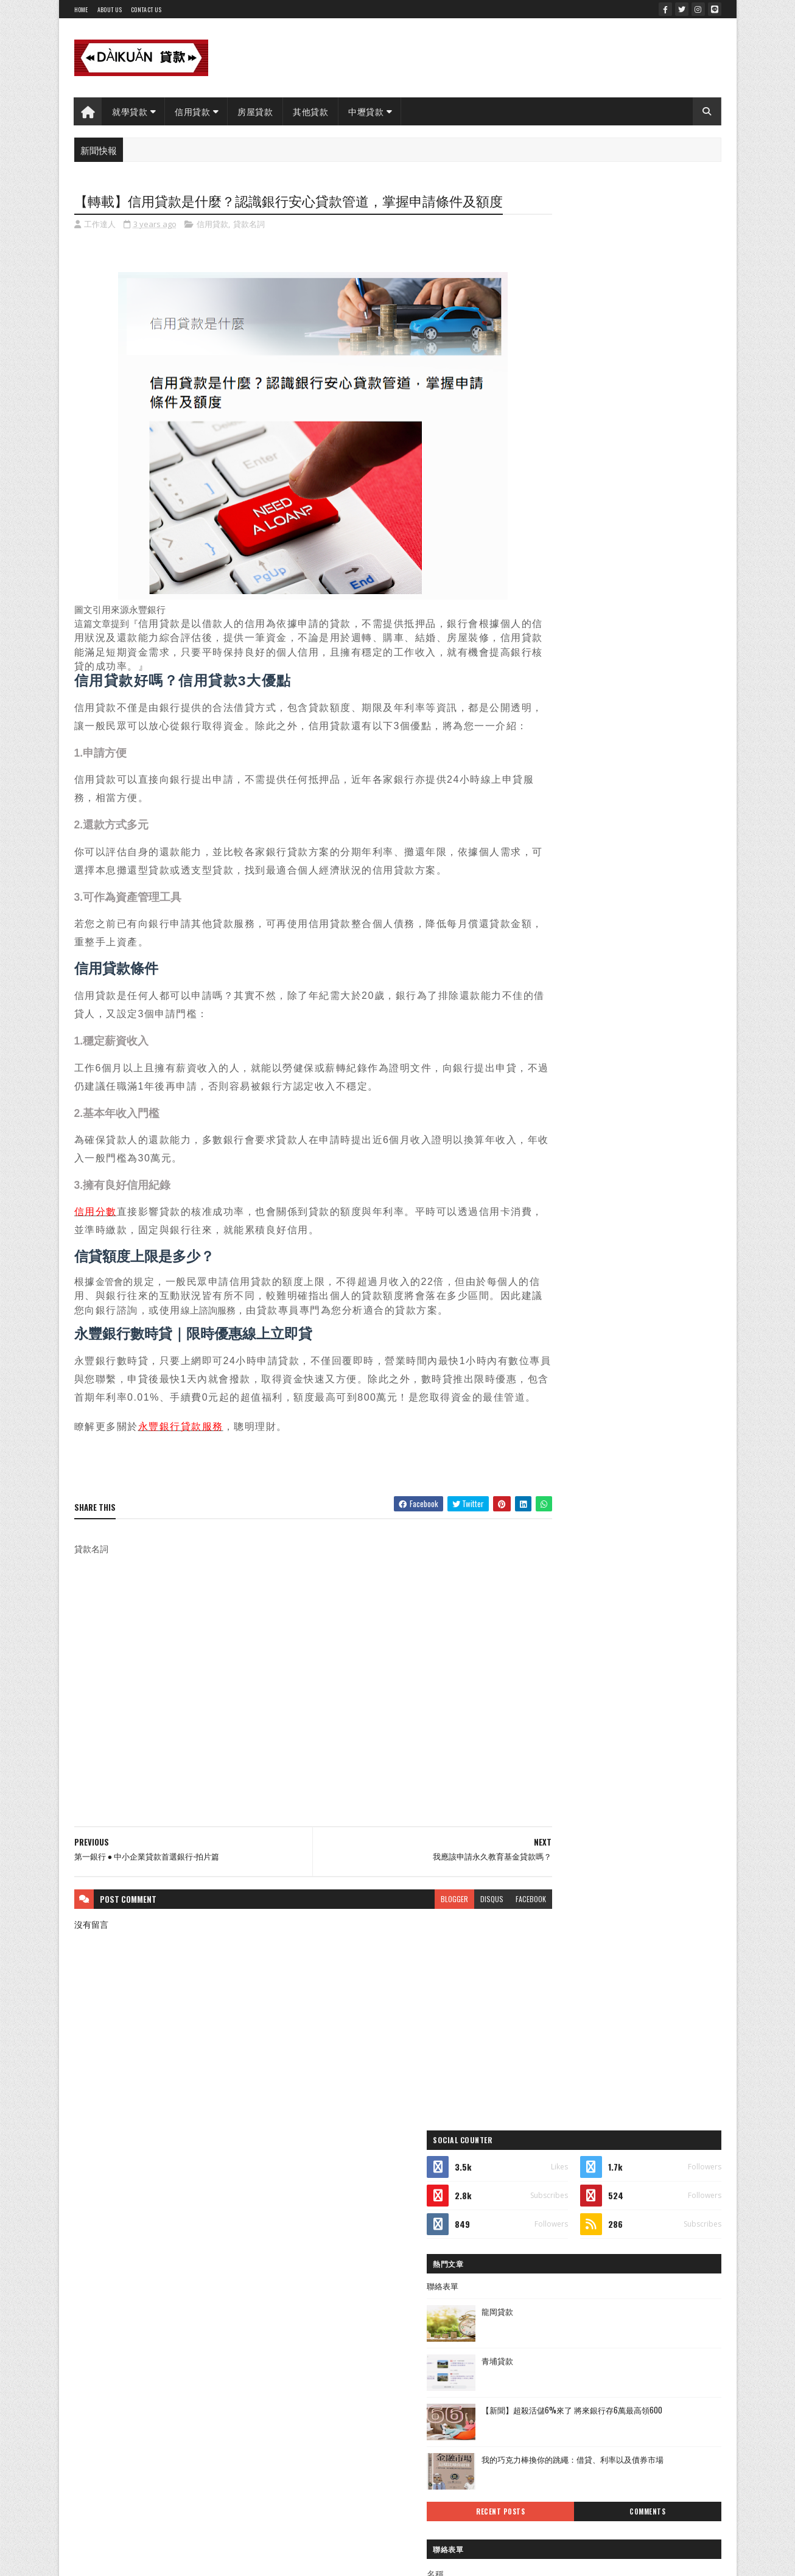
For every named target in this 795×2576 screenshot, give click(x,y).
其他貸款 (311, 111)
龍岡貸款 (598, 370)
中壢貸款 (366, 111)
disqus (445, 1971)
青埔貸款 (598, 419)
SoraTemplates (131, 2327)
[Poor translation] (44, 2399)
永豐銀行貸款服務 (180, 1499)
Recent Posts (575, 570)
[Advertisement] (289, 1757)
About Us (109, 9)
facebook (484, 1971)
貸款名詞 (249, 245)
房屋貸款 (255, 111)
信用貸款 (193, 111)
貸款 (543, 938)
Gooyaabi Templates (233, 2327)
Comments (672, 570)
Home (81, 9)
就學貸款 (130, 111)
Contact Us (146, 9)
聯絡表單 (543, 344)
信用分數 (95, 1252)
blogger (407, 1971)
